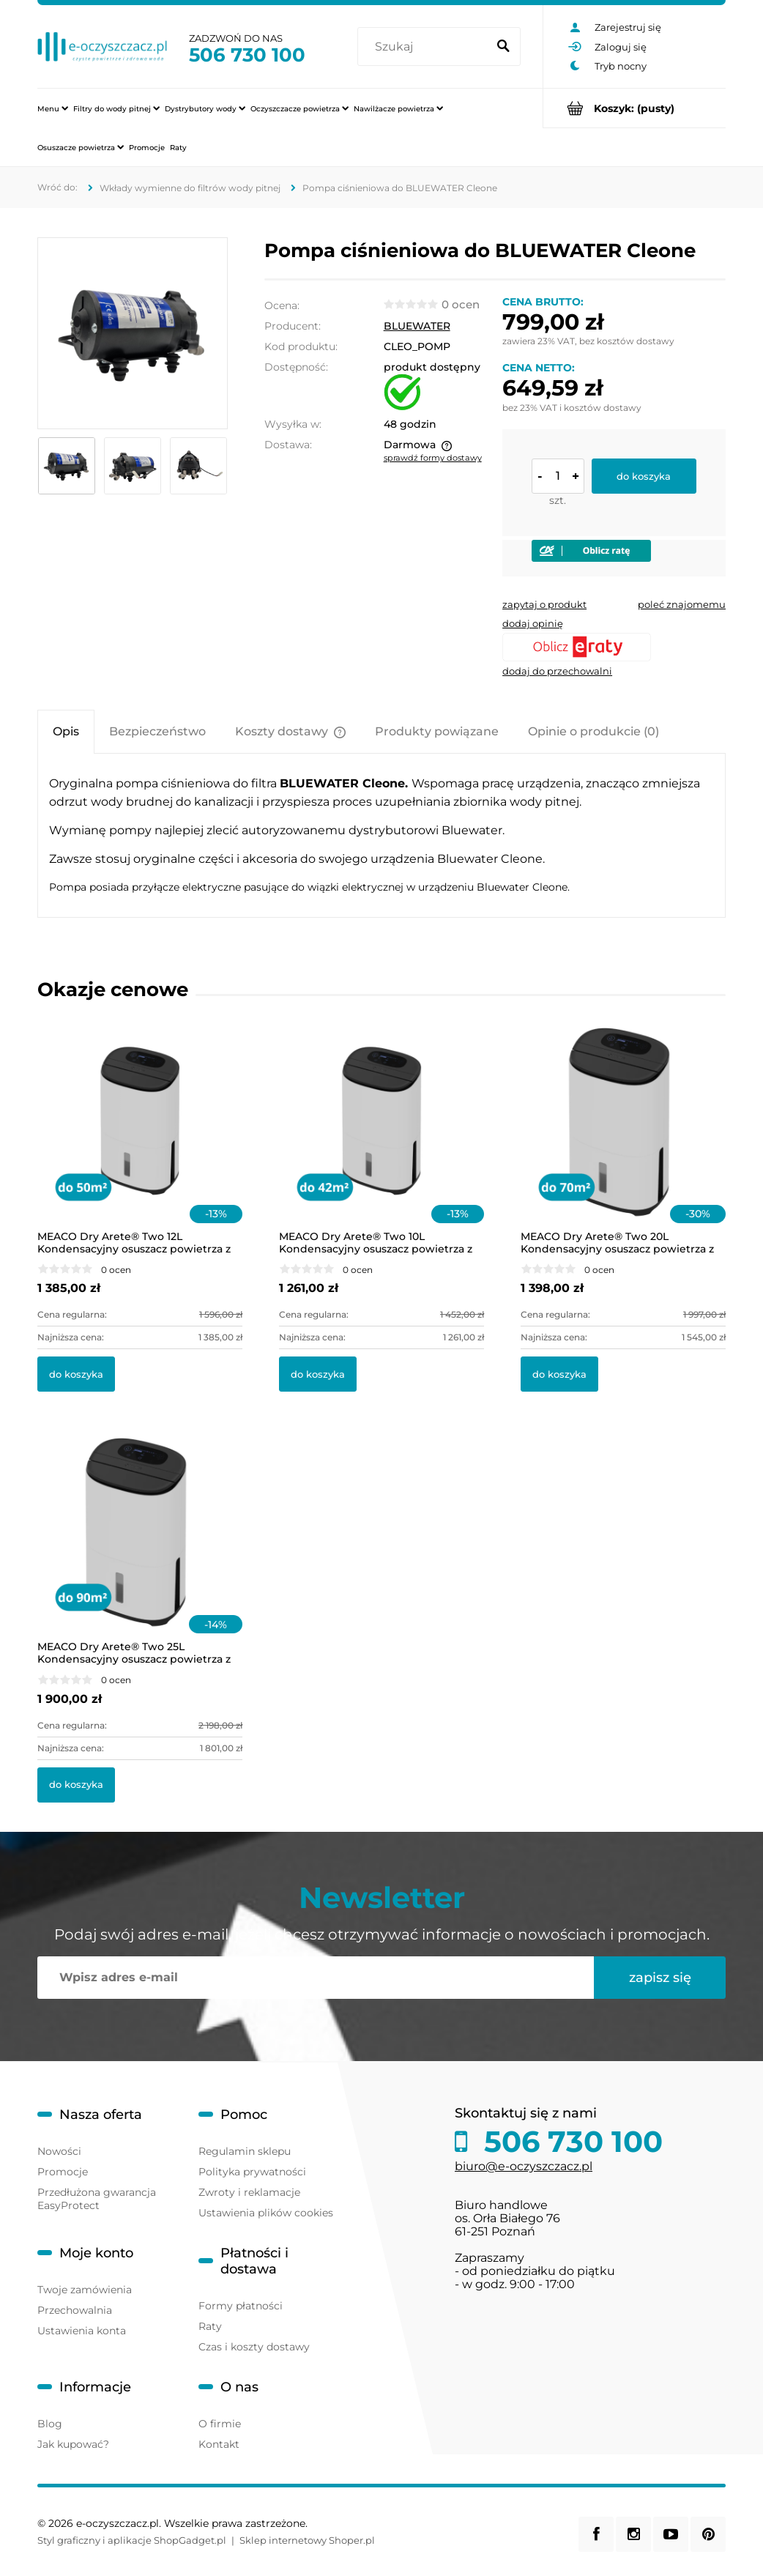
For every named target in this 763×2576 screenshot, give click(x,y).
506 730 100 (247, 55)
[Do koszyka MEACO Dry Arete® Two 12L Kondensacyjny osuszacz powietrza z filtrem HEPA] (76, 1374)
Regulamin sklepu (244, 2151)
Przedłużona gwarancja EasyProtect (96, 2199)
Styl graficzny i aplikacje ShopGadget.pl (131, 2540)
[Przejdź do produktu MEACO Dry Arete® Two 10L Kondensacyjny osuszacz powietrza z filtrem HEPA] (381, 1140)
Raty (210, 2326)
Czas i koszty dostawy (254, 2346)
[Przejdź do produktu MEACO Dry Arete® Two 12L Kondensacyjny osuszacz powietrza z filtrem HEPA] (139, 1140)
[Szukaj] (503, 47)
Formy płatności (240, 2305)
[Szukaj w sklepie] (425, 46)
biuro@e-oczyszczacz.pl (523, 2166)
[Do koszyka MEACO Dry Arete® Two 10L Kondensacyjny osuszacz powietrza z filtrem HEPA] (318, 1374)
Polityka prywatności (252, 2171)
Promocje (62, 2171)
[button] (544, 604)
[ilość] (558, 476)
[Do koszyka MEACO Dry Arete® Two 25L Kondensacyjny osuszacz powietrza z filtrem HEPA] (76, 1785)
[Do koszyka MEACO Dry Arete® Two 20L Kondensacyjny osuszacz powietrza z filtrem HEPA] (559, 1374)
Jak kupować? (73, 2444)
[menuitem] (52, 108)
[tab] (65, 731)
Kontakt (218, 2444)
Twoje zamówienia (84, 2289)
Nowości (59, 2151)
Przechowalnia (74, 2310)
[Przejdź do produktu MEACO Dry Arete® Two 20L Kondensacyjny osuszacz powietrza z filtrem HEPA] (623, 1140)
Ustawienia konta (81, 2330)
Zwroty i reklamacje (249, 2192)
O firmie (219, 2423)
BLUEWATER (417, 326)
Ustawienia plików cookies (265, 2212)
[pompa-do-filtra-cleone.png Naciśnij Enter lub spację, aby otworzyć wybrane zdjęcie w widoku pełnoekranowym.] (132, 333)
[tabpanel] (381, 835)
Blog (49, 2423)
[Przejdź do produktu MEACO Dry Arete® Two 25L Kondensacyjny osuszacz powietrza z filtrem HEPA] (139, 1550)
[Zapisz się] (660, 1977)
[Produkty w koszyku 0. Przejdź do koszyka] (634, 108)
